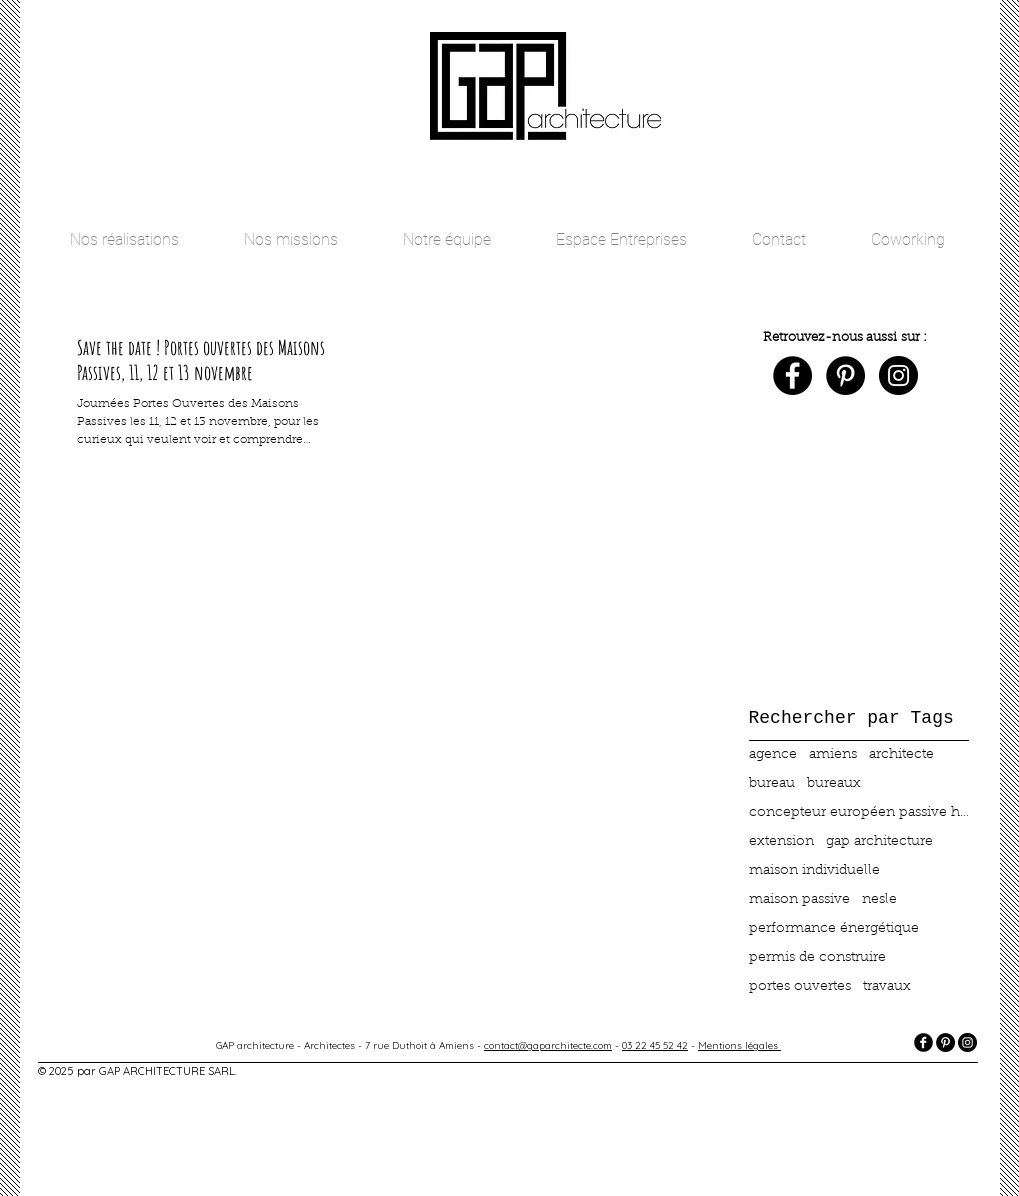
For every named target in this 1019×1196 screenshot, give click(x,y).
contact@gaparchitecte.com (548, 1045)
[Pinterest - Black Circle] (845, 375)
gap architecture (879, 842)
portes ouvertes (800, 987)
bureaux (834, 784)
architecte (901, 755)
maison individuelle (814, 871)
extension (781, 842)
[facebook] (923, 1042)
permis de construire (817, 958)
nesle (879, 900)
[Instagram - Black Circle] (898, 375)
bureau (772, 784)
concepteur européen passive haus (859, 813)
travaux (887, 987)
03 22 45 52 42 (655, 1045)
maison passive (799, 900)
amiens (833, 755)
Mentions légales (739, 1045)
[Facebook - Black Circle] (792, 375)
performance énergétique (834, 929)
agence (773, 755)
